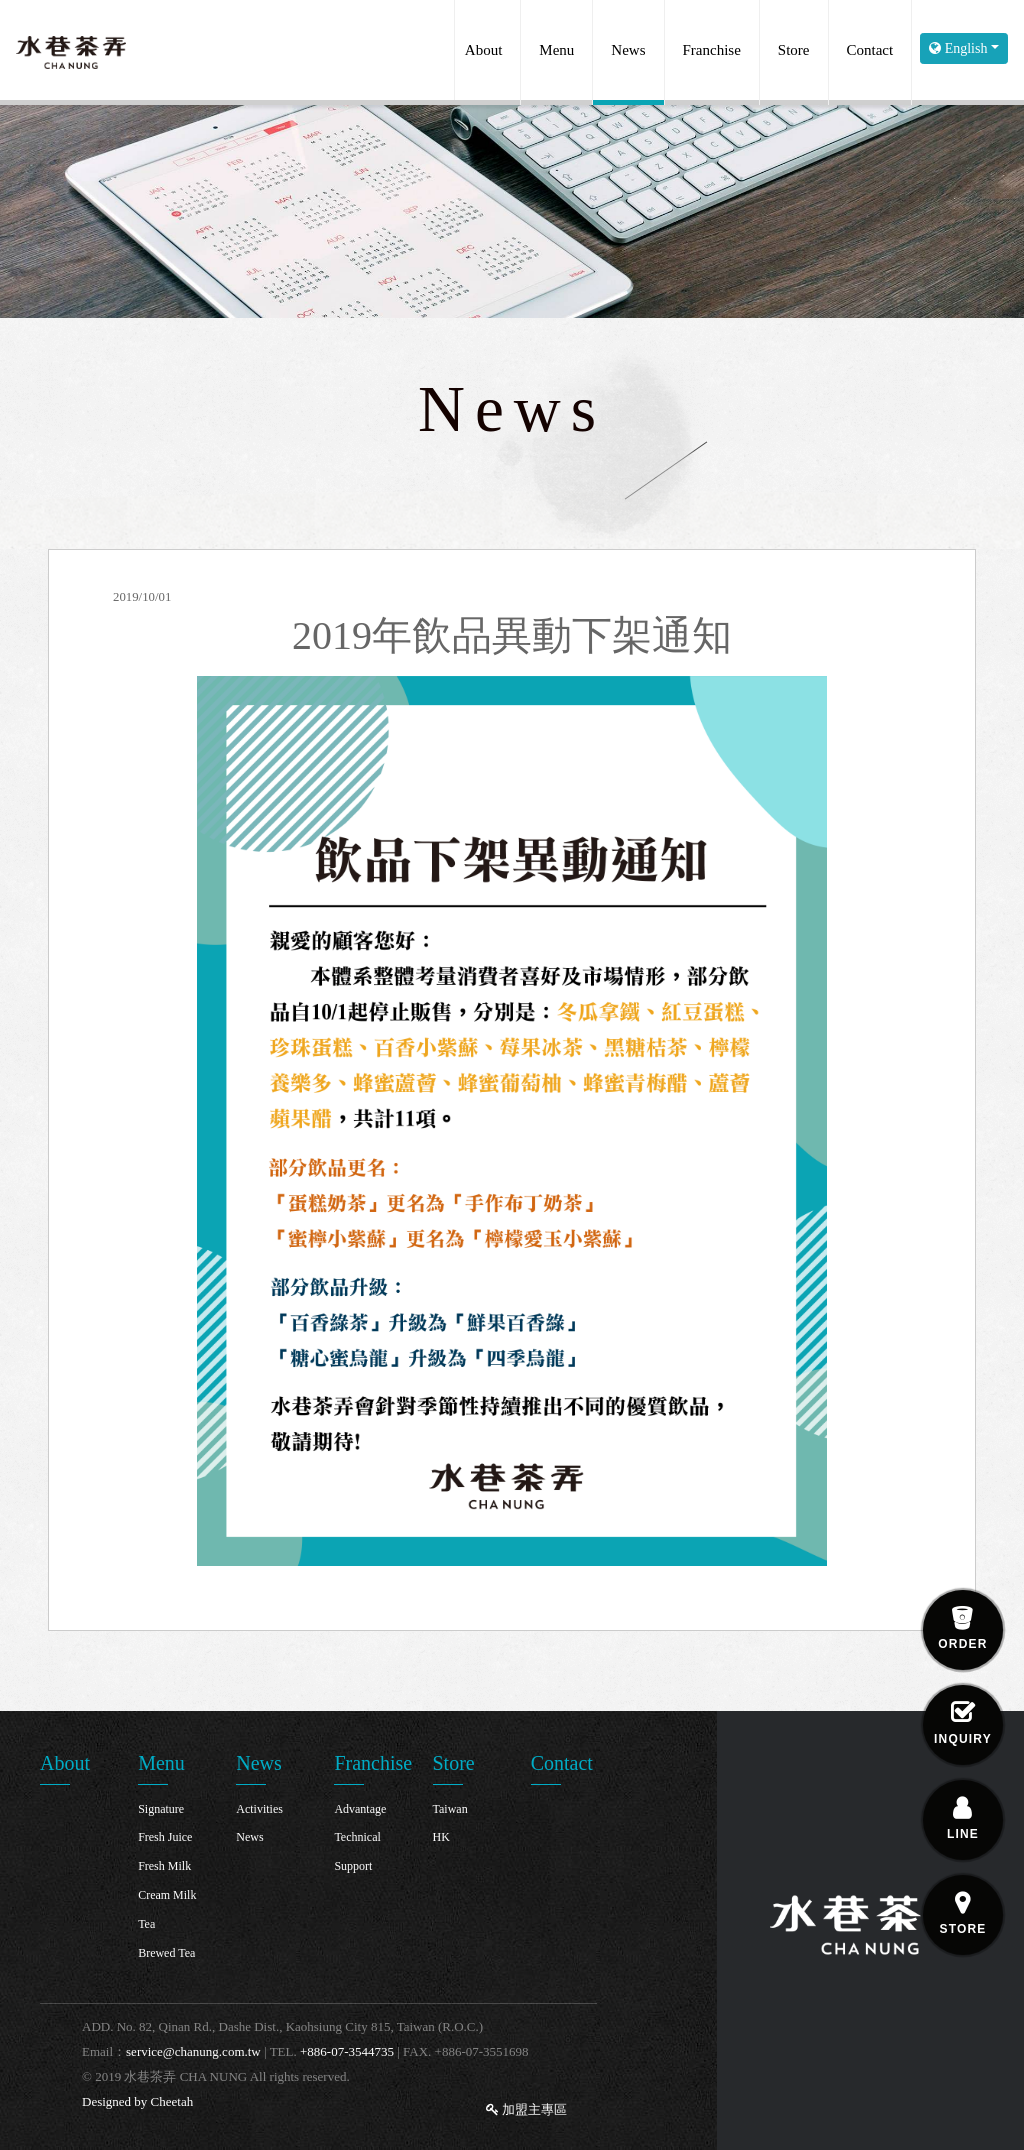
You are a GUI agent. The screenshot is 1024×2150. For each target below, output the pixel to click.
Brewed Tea (166, 1953)
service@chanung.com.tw (193, 2051)
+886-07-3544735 (347, 2051)
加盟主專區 (526, 2109)
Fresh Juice (165, 1837)
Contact (870, 50)
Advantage (360, 1809)
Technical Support (357, 1851)
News (628, 50)
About (484, 50)
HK (441, 1837)
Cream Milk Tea (167, 1909)
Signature (161, 1809)
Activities (259, 1809)
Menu (556, 50)
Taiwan (450, 1809)
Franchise (712, 50)
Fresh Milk (164, 1866)
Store (794, 50)
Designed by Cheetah (137, 2101)
